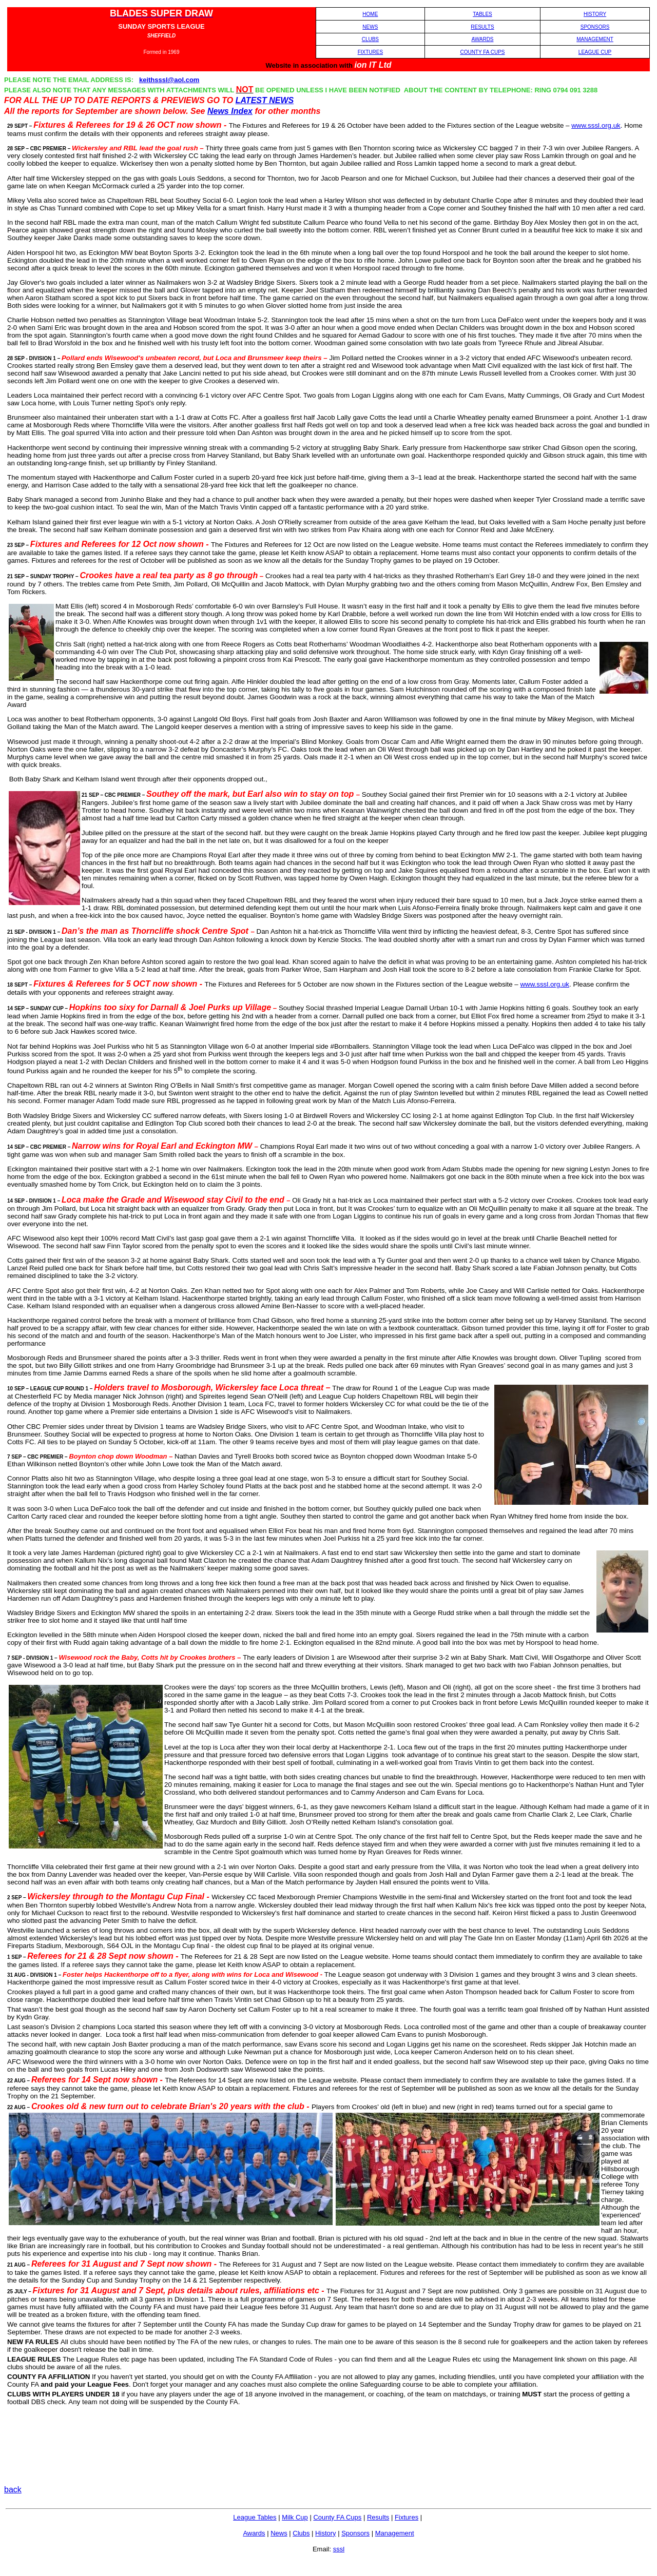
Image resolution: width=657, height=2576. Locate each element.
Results (378, 2517)
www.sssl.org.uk (596, 125)
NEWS (370, 27)
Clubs (301, 2533)
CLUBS (370, 39)
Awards (254, 2533)
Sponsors (355, 2533)
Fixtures (406, 2517)
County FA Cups (337, 2517)
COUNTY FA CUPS (482, 52)
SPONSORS (595, 27)
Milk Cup (295, 2517)
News (278, 2533)
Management (394, 2533)
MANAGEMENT (594, 39)
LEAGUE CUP (594, 52)
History (325, 2533)
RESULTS (482, 27)
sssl (338, 2549)
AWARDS (482, 39)
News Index (230, 111)
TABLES (482, 14)
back (13, 2489)
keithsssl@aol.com (169, 80)
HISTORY (595, 14)
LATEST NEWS (265, 100)
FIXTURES (370, 52)
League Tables (254, 2517)
